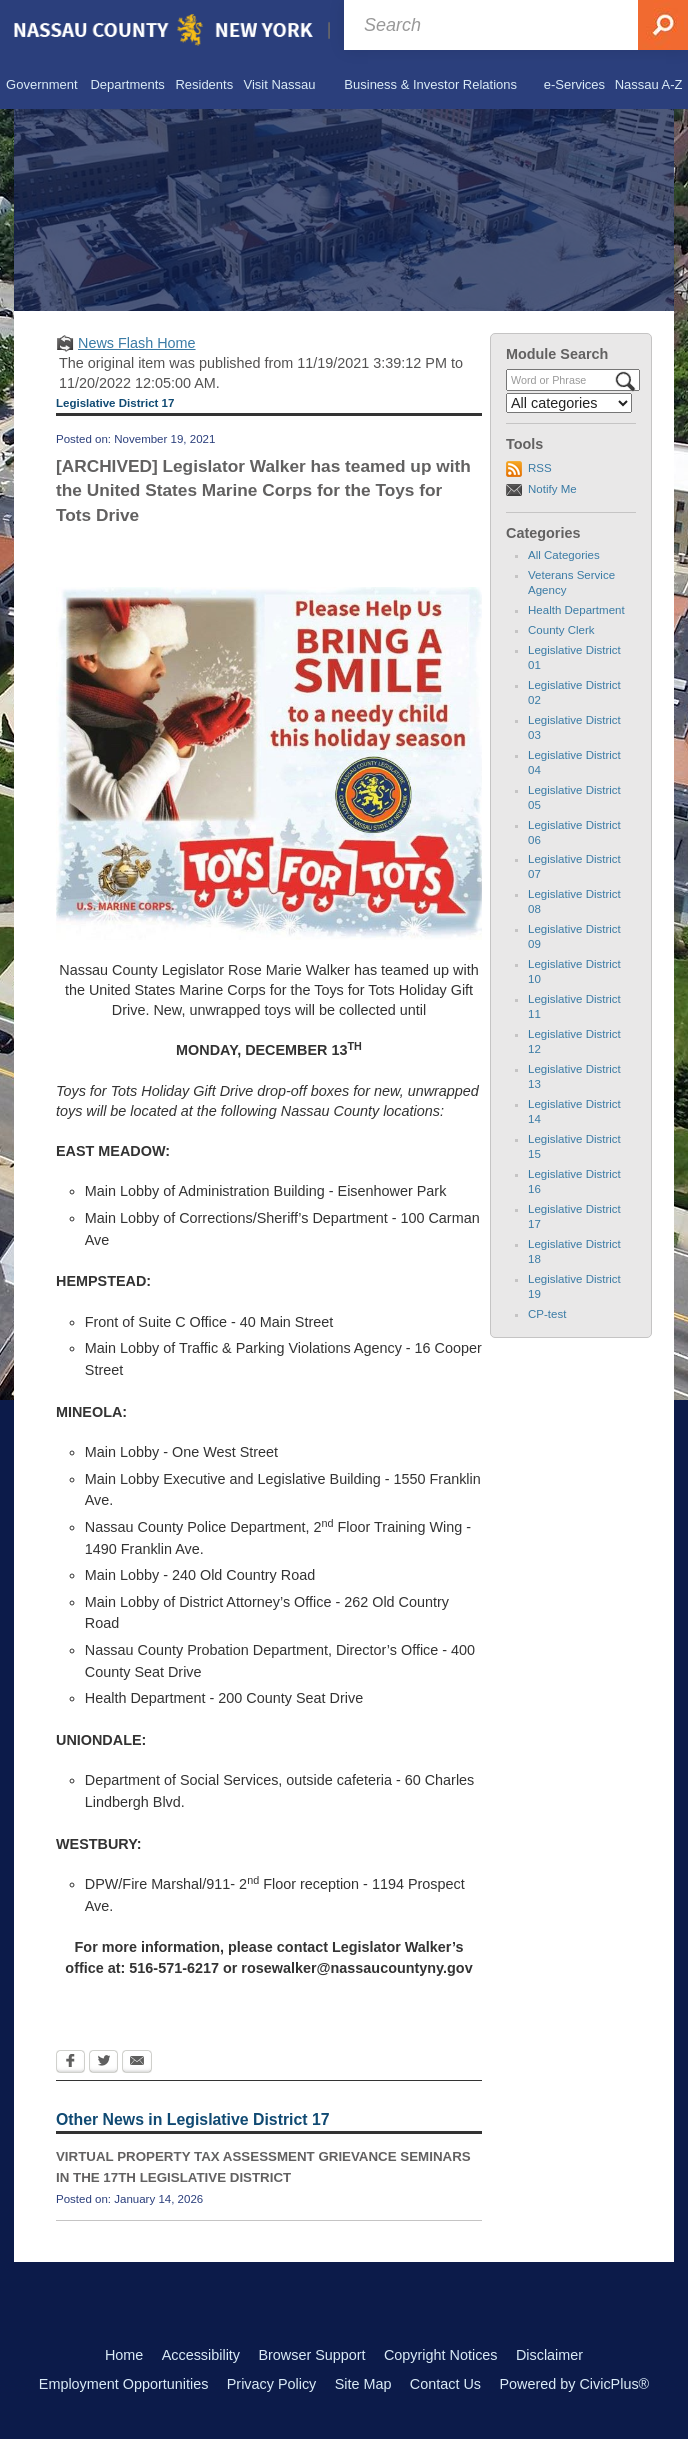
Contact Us (445, 2384)
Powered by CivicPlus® (574, 2384)
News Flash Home (137, 343)
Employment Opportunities (124, 2384)
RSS (540, 468)
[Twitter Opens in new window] (103, 2063)
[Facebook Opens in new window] (70, 2063)
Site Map (363, 2384)
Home (124, 2355)
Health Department (576, 610)
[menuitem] (42, 85)
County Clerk (561, 630)
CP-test (547, 1314)
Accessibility (201, 2355)
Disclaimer (549, 2355)
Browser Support (311, 2355)
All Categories (564, 555)
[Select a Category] (569, 403)
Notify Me (552, 489)
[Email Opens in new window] (137, 2063)
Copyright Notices (441, 2355)
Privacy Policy (272, 2384)
